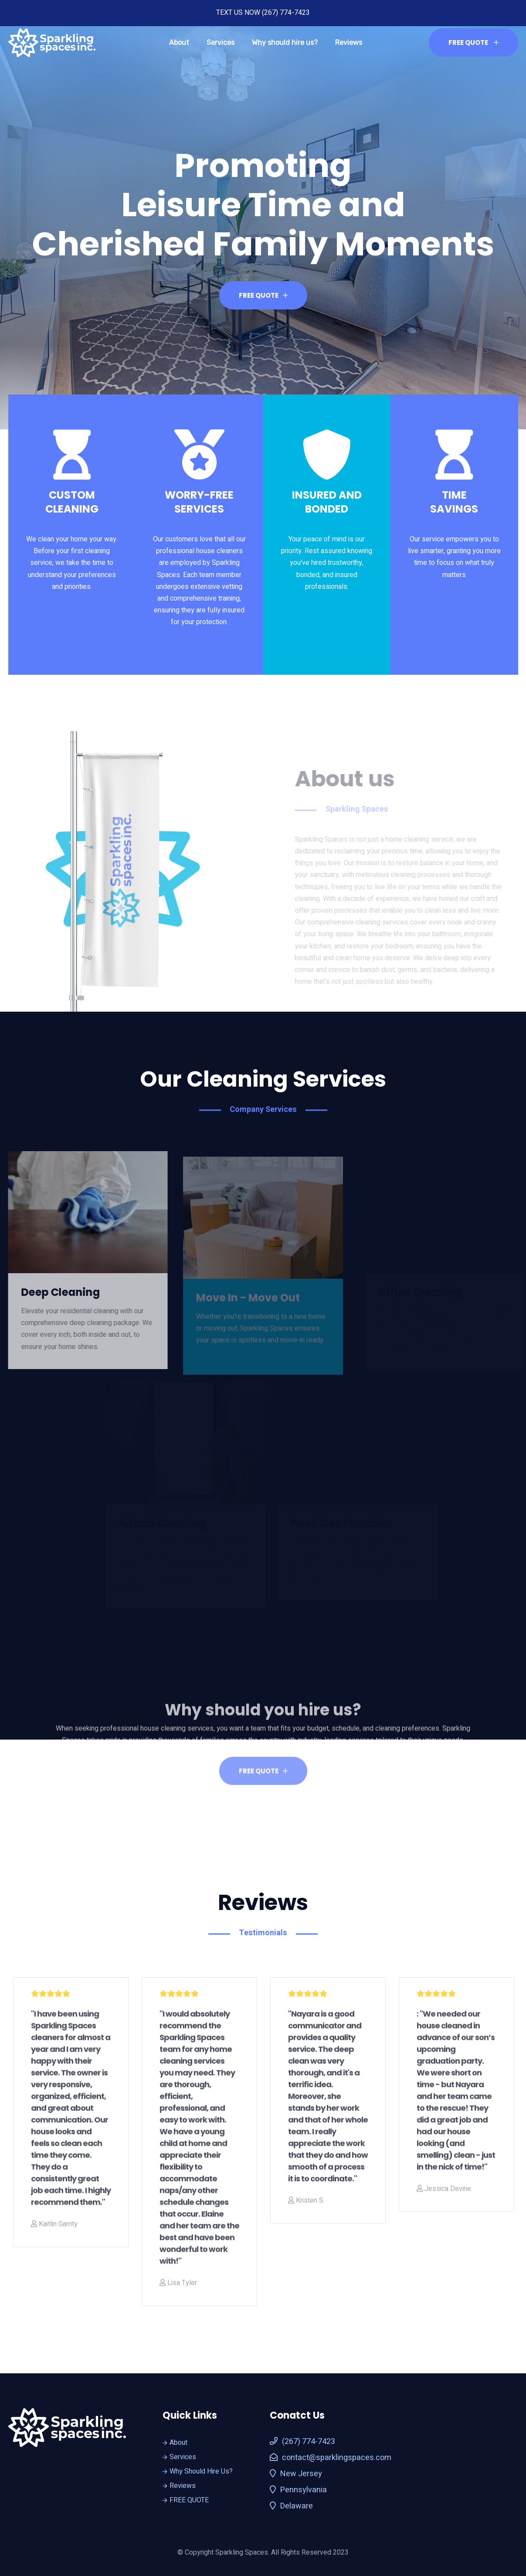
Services (220, 42)
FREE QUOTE (473, 42)
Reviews (348, 42)
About (179, 42)
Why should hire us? (285, 42)
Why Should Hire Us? (198, 2471)
